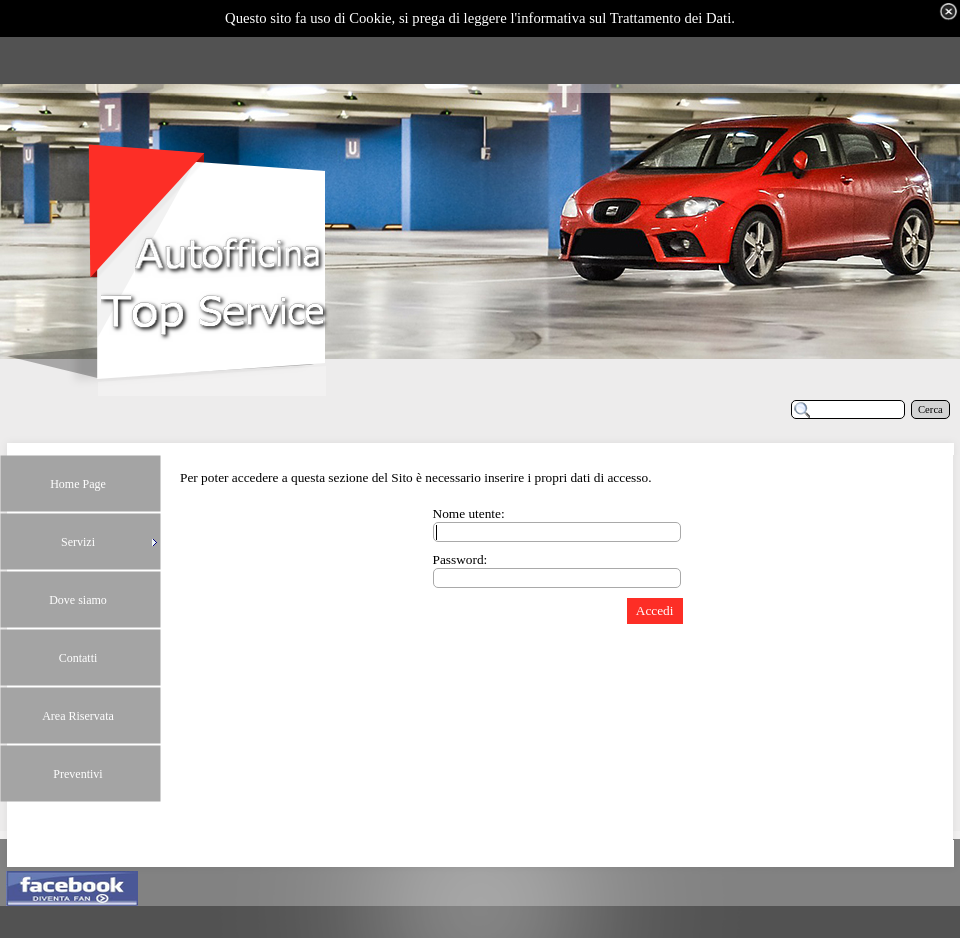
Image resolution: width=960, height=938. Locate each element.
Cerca (930, 409)
